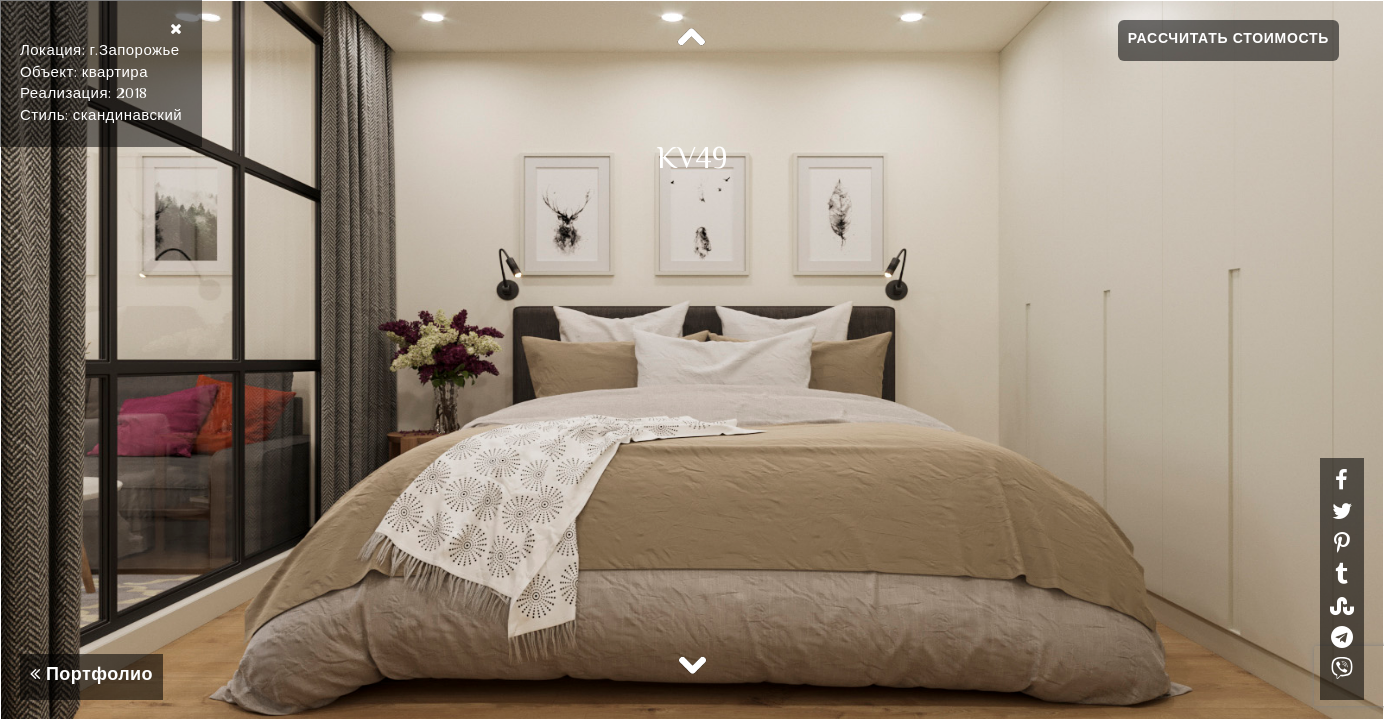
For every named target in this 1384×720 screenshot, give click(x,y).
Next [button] (692, 664)
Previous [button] (692, 38)
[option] (692, 360)
